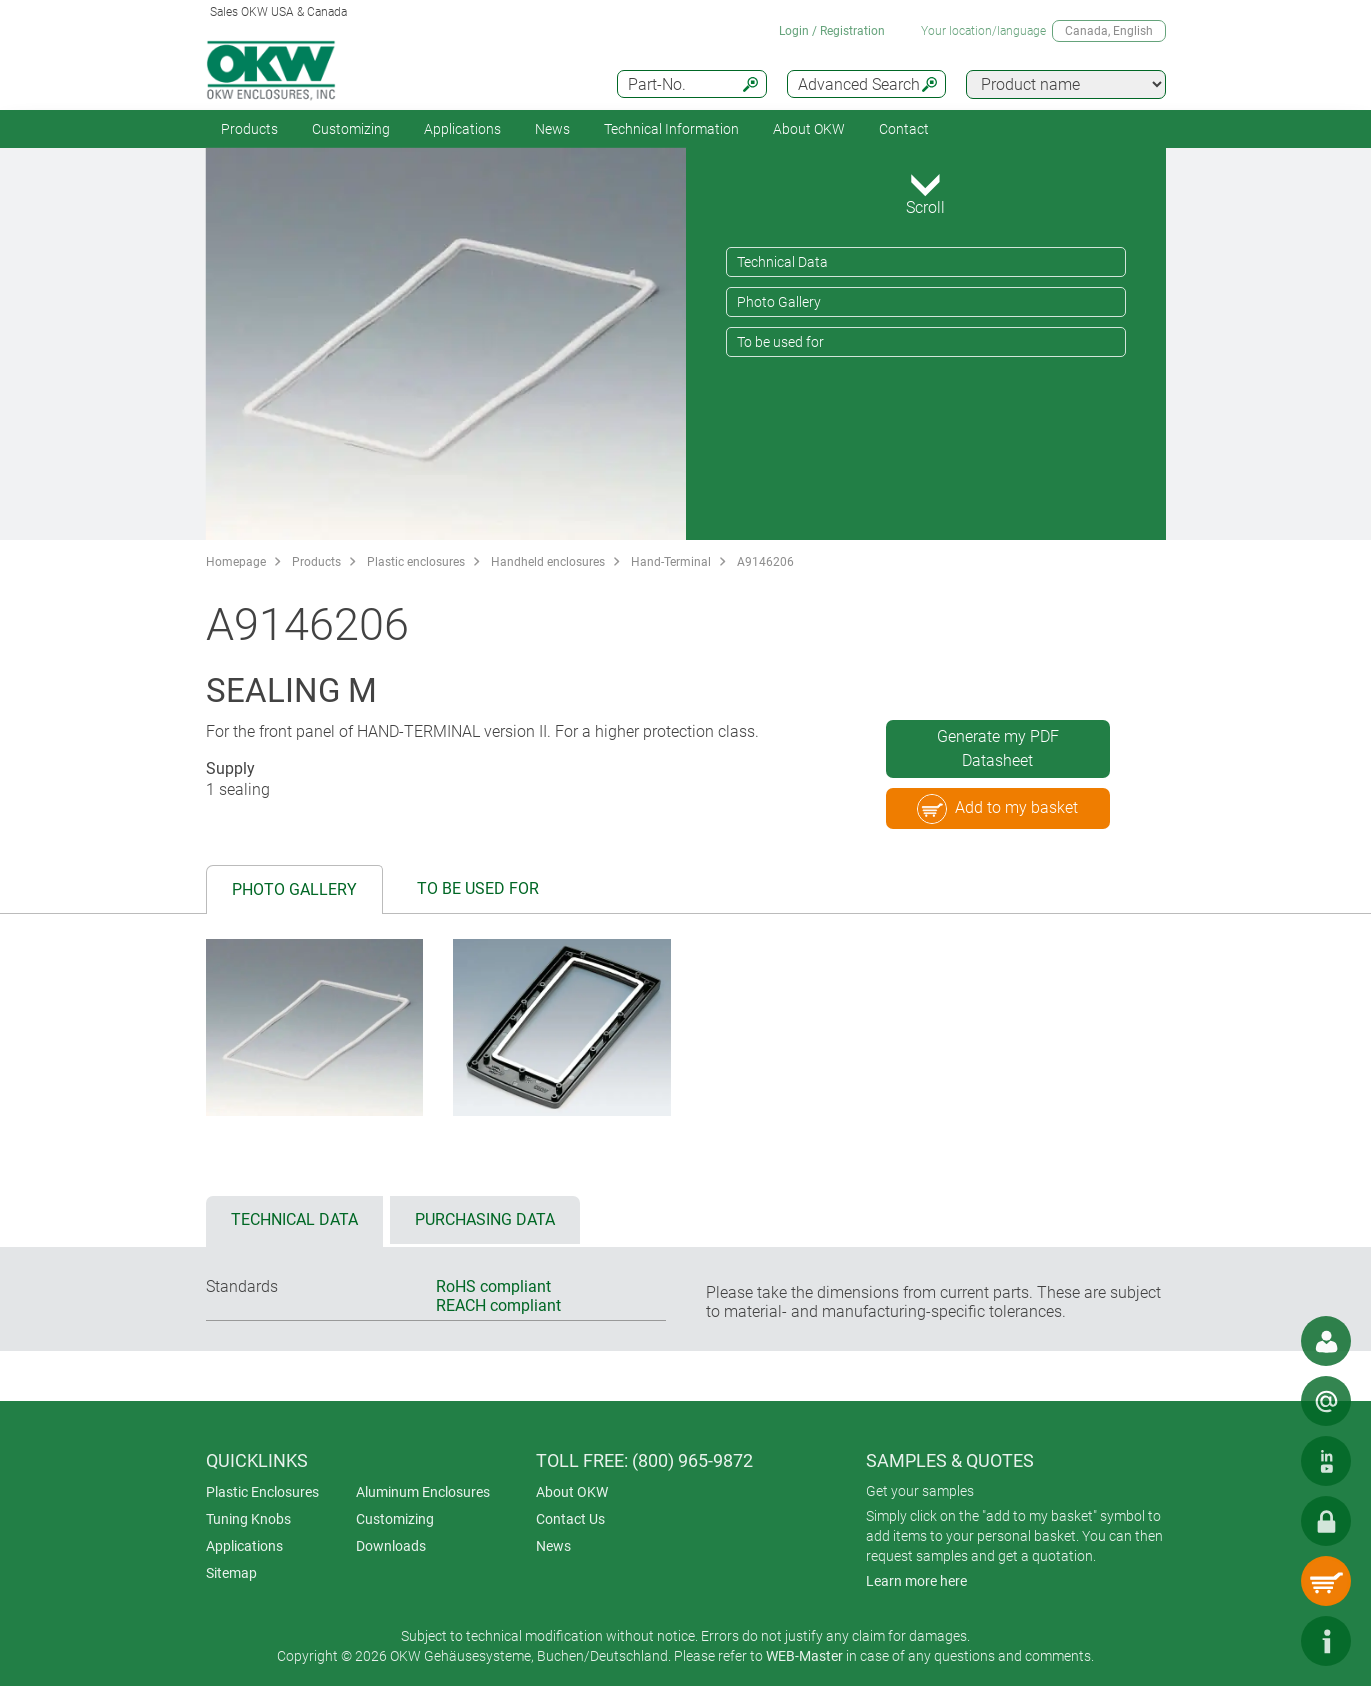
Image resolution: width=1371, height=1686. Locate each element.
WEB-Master (804, 1656)
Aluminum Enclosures (423, 1492)
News (552, 129)
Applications (462, 129)
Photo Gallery (779, 302)
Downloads (391, 1546)
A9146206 (765, 562)
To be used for (780, 342)
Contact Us (570, 1519)
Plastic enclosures (416, 562)
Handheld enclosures (548, 562)
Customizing (351, 129)
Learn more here (916, 1581)
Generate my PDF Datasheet (998, 748)
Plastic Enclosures (262, 1492)
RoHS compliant (493, 1286)
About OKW (572, 1492)
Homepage (236, 562)
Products (249, 129)
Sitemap (231, 1573)
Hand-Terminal (671, 562)
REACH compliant (498, 1305)
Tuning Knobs (248, 1519)
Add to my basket (997, 809)
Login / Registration (832, 31)
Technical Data (782, 262)
